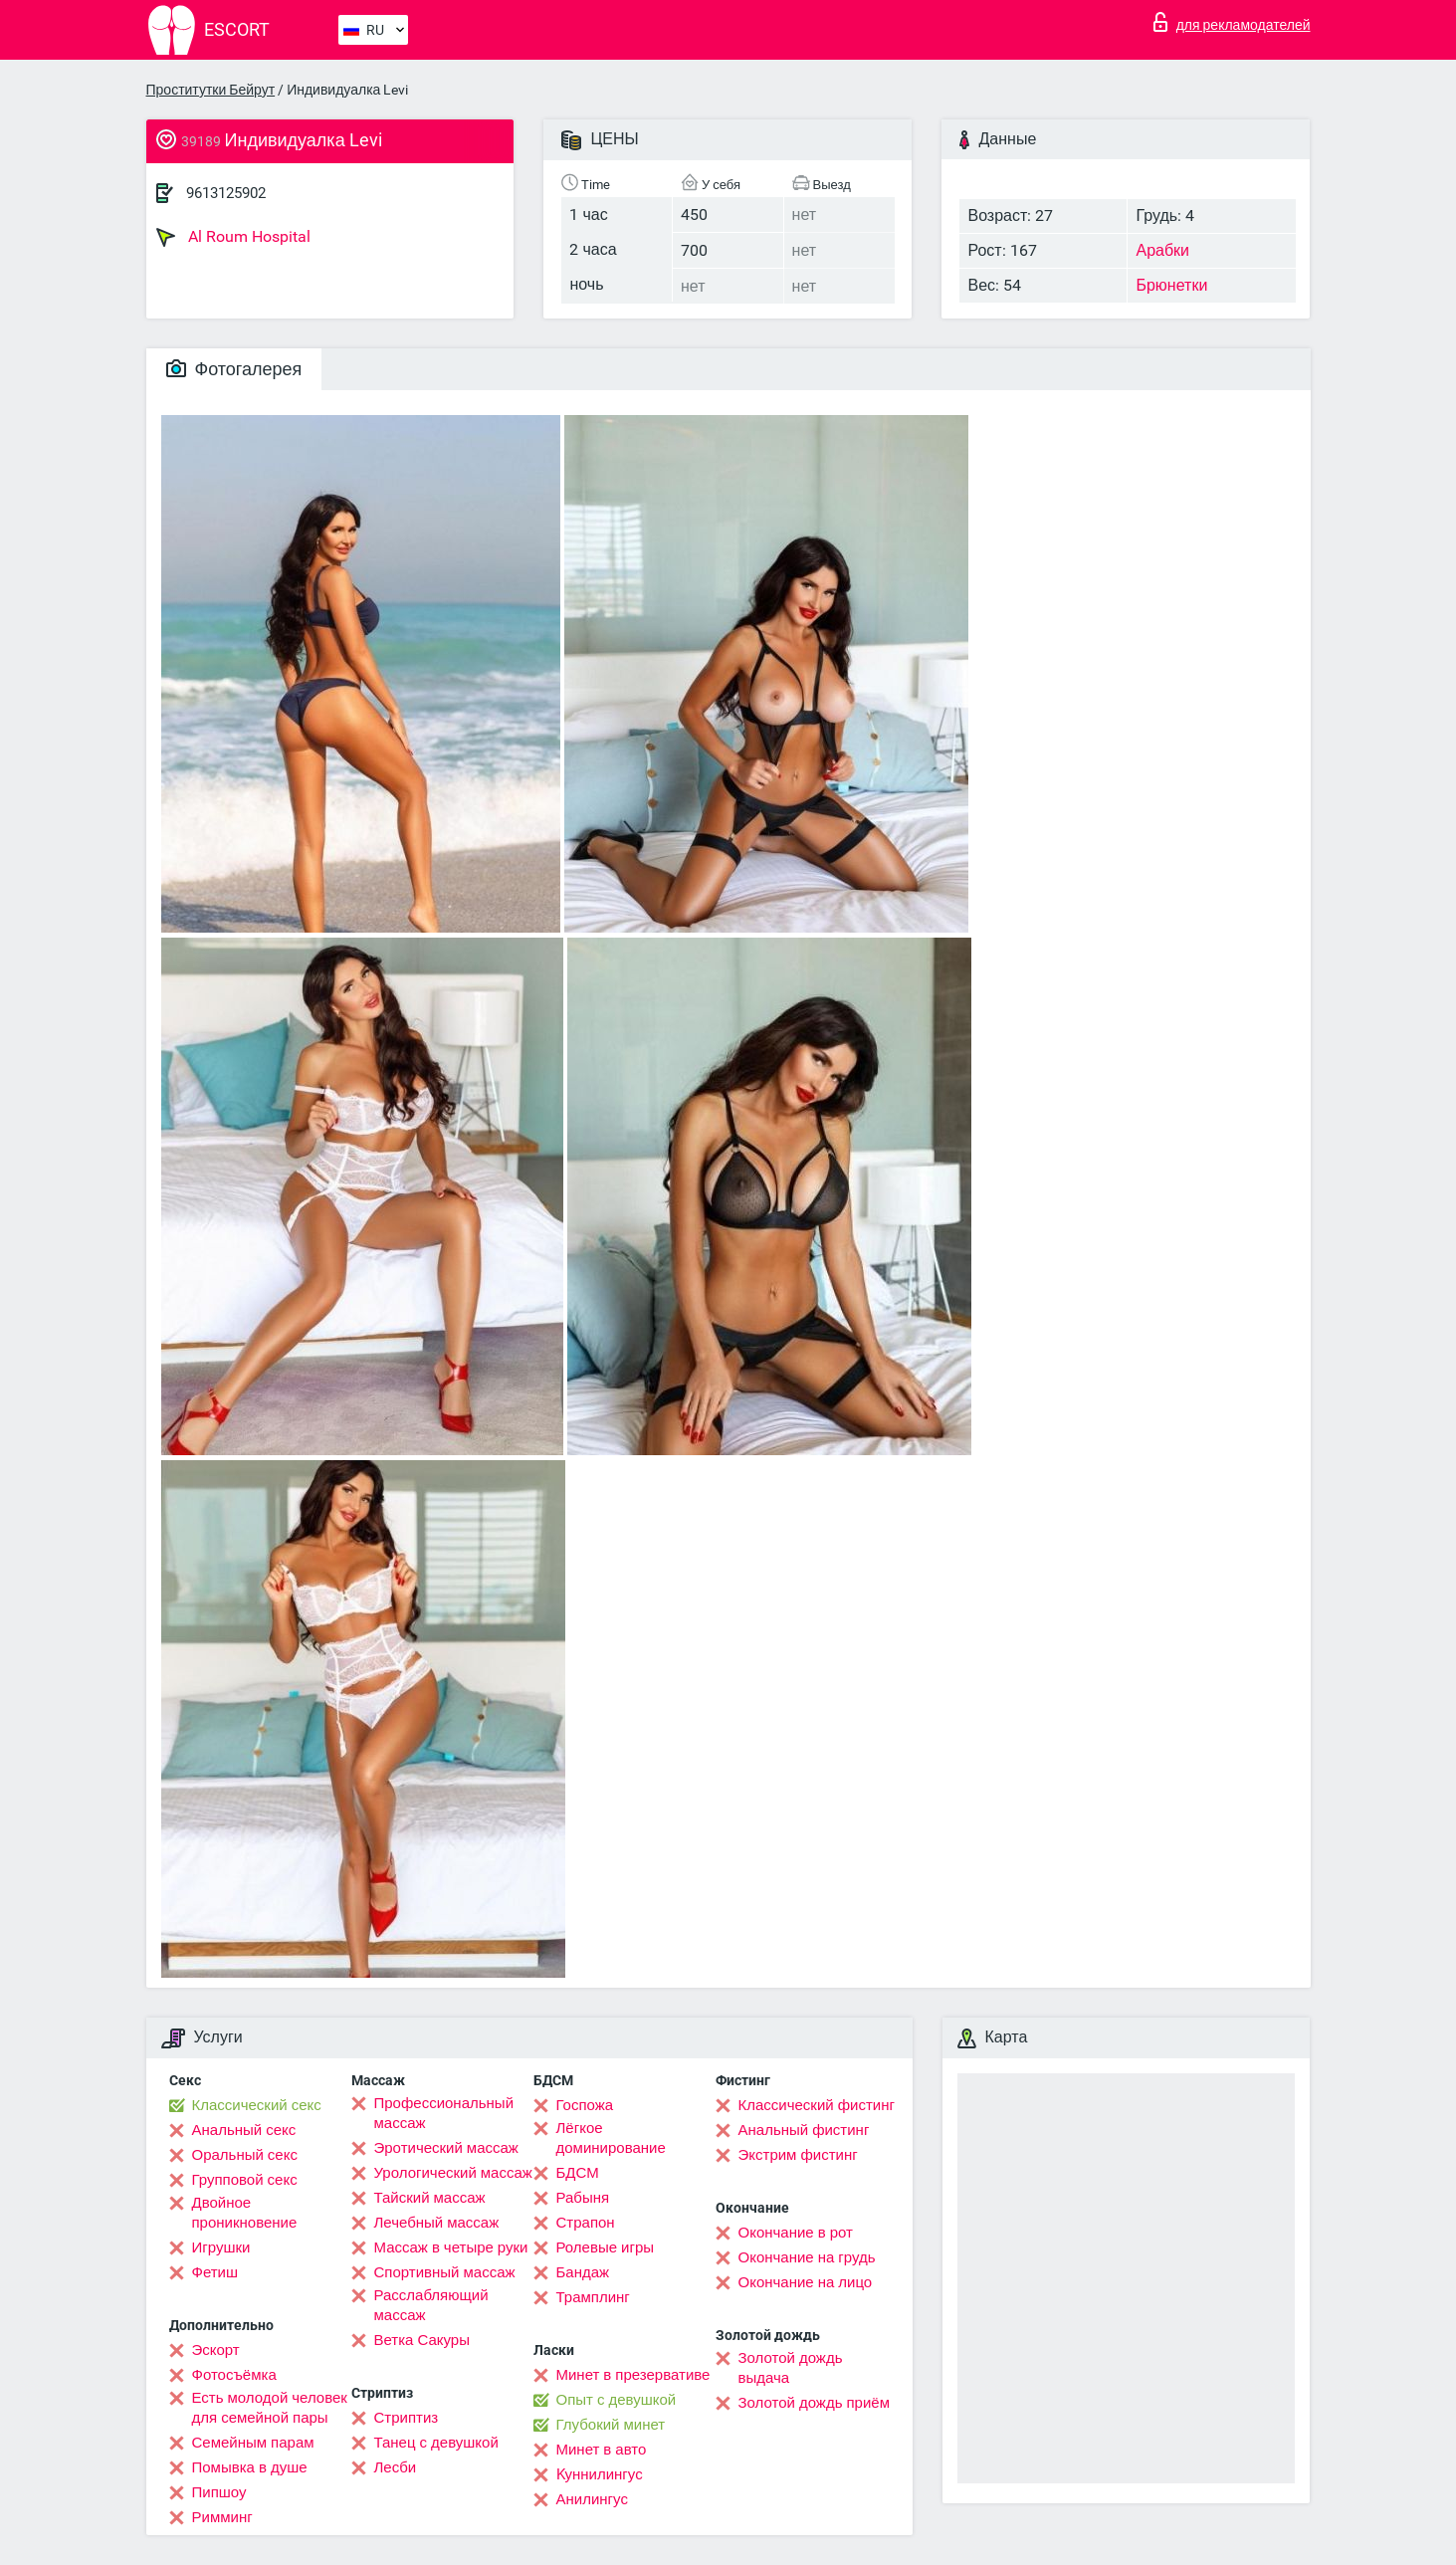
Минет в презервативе (633, 2375)
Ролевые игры (605, 2247)
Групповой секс (245, 2180)
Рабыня (583, 2198)
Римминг (222, 2517)
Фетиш (215, 2272)
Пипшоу (219, 2492)
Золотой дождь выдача (790, 2368)
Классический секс (256, 2105)
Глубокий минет (611, 2425)
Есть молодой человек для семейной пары (269, 2408)
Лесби (395, 2467)
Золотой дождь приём (814, 2403)
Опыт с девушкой (616, 2400)
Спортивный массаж (445, 2272)
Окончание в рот (795, 2233)
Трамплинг (593, 2297)
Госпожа (585, 2105)
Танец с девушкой (436, 2443)
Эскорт (216, 2350)
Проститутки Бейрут (211, 90)
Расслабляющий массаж (431, 2305)
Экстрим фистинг (798, 2155)
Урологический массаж (453, 2173)
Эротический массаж (446, 2148)
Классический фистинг (816, 2105)
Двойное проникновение (245, 2213)
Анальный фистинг (804, 2130)
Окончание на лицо (805, 2282)
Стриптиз (406, 2418)
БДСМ (577, 2173)
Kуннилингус (599, 2474)
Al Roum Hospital (233, 237)
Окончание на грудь (807, 2257)
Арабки (1162, 250)
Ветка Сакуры (422, 2340)
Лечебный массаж (437, 2223)
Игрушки (221, 2247)
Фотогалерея (234, 368)
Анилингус (592, 2499)
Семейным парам (253, 2443)
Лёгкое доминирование (611, 2138)
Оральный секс (245, 2155)
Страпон (585, 2223)
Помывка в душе (250, 2467)
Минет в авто (601, 2449)
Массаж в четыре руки (451, 2247)
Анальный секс (244, 2130)
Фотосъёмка (234, 2375)
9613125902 (226, 193)
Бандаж (583, 2272)
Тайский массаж (430, 2198)
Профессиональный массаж (444, 2113)
